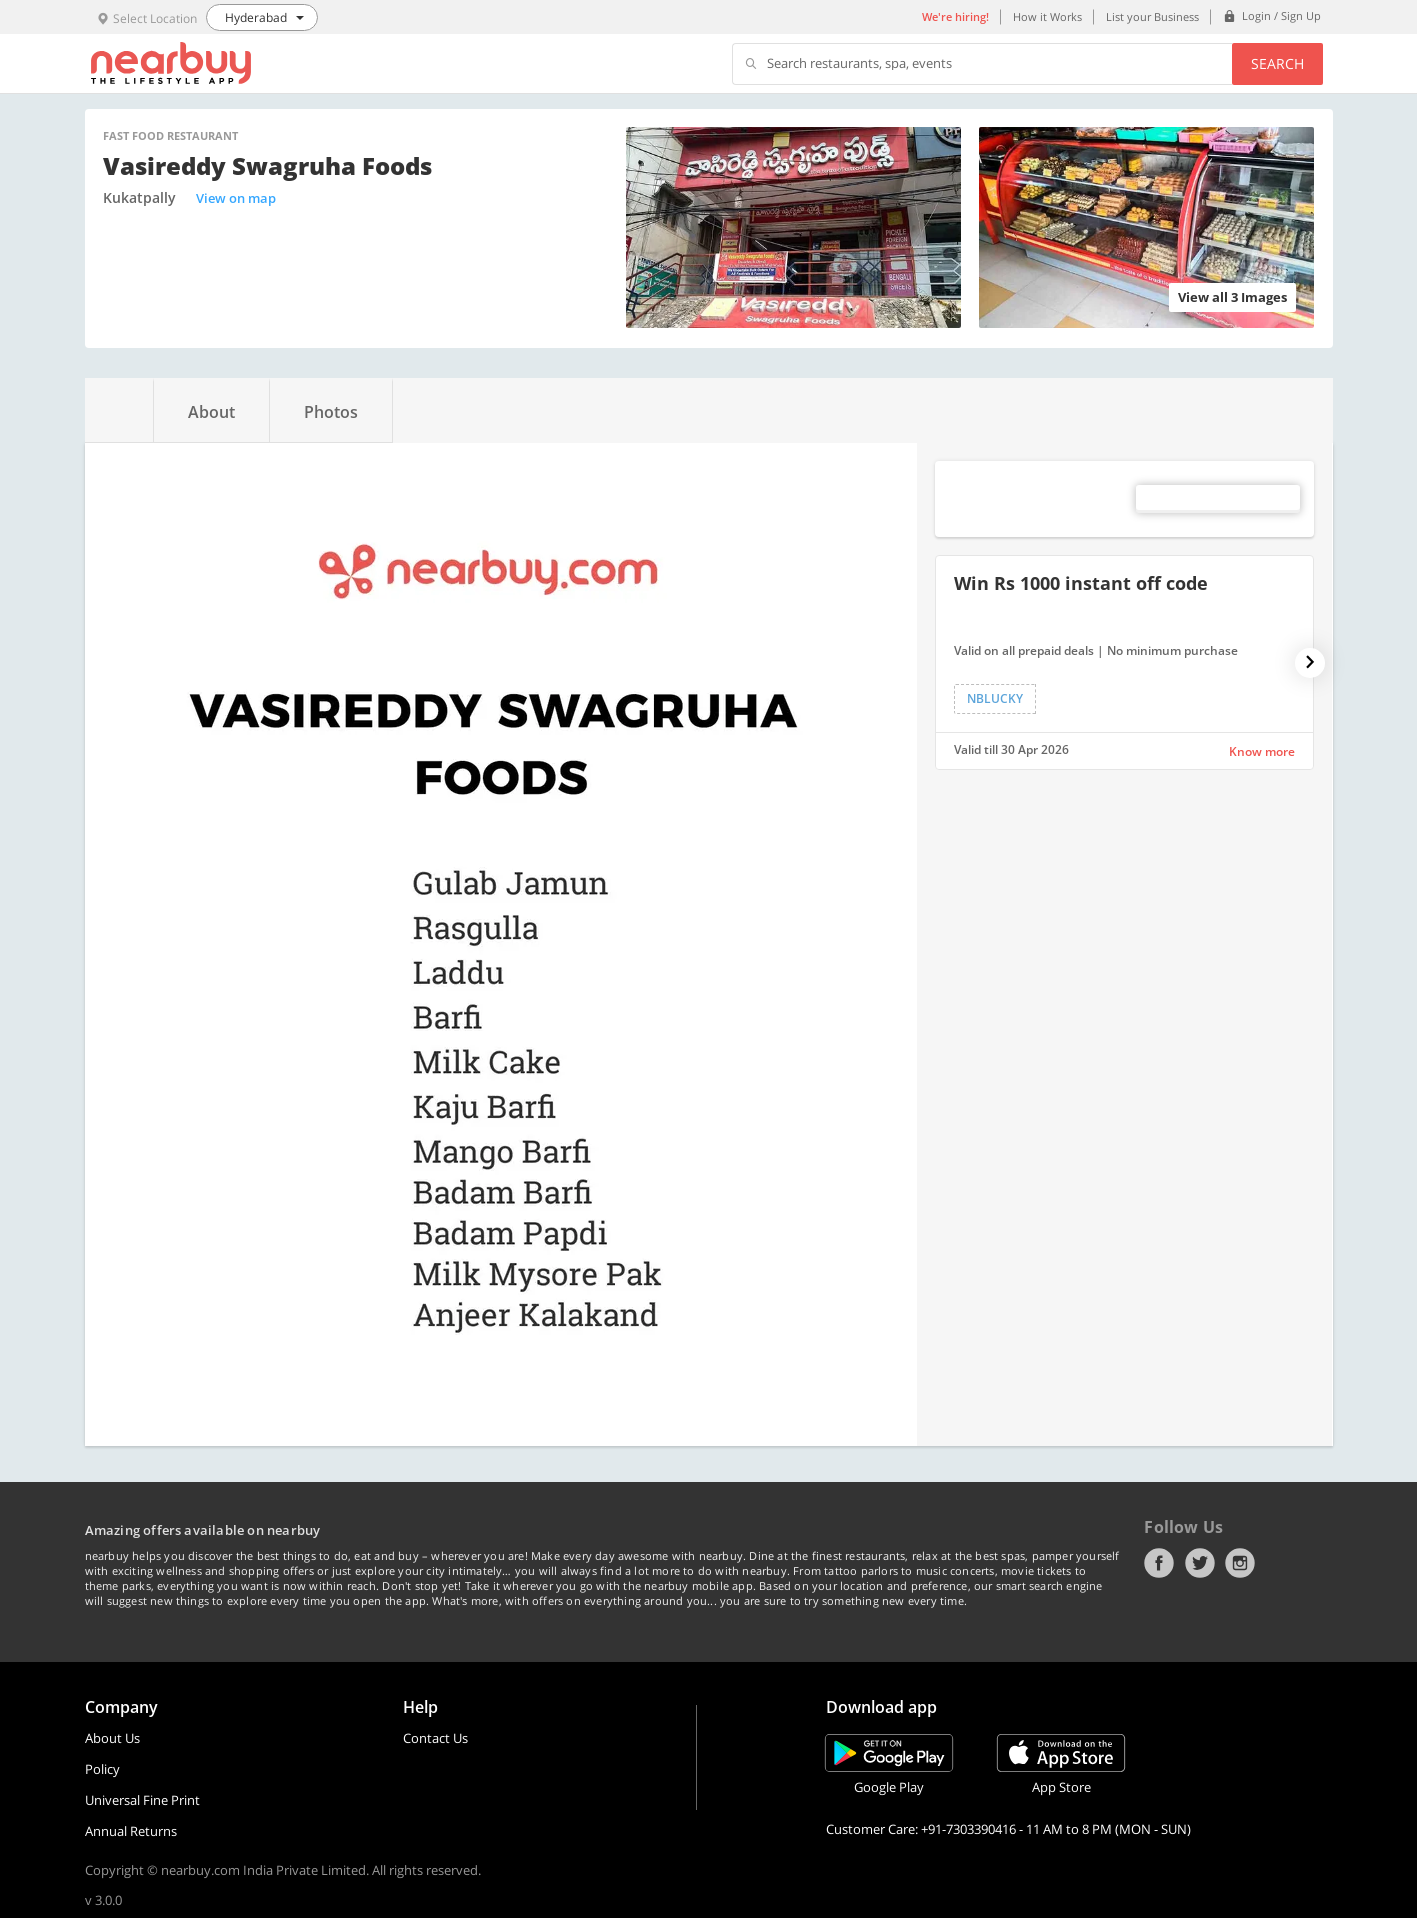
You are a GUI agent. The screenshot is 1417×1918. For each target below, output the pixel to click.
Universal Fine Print (142, 1800)
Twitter (1200, 1563)
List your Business (1152, 16)
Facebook (1159, 1563)
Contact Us (435, 1738)
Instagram (1240, 1563)
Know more (1262, 751)
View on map (236, 198)
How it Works (1047, 16)
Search (1277, 63)
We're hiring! (955, 16)
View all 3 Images (1232, 297)
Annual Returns (131, 1831)
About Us (112, 1738)
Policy (102, 1769)
